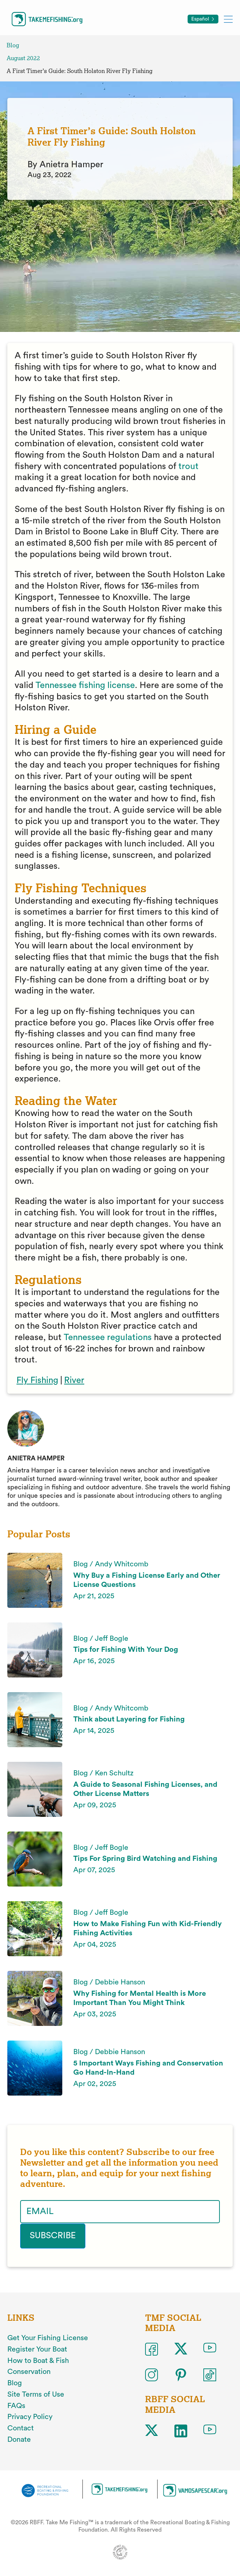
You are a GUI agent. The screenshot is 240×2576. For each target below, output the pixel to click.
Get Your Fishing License (47, 2338)
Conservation (29, 2371)
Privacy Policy (29, 2417)
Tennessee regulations (108, 1337)
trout (188, 466)
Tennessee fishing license (85, 685)
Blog (13, 45)
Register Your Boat (37, 2349)
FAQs (16, 2405)
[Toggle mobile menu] (228, 19)
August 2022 (23, 58)
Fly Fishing (37, 1380)
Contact (20, 2428)
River (74, 1380)
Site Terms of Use (35, 2394)
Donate (19, 2439)
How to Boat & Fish (38, 2360)
